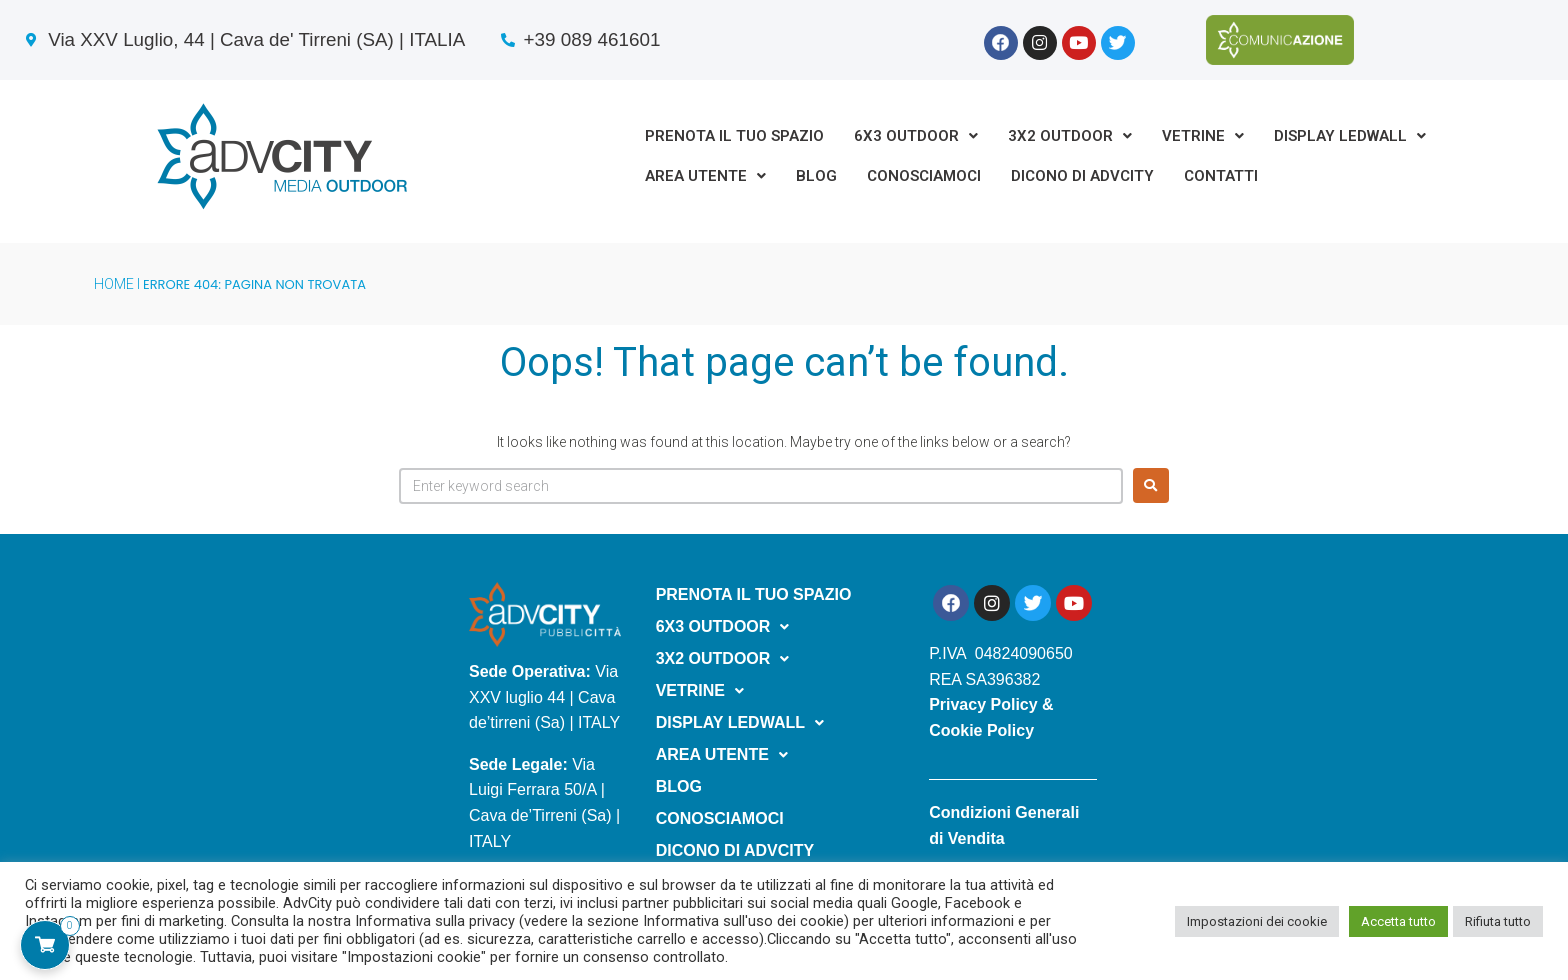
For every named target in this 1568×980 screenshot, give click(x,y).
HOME (114, 284)
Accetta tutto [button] (1398, 921)
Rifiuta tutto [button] (1498, 921)
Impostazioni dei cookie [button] (1257, 921)
